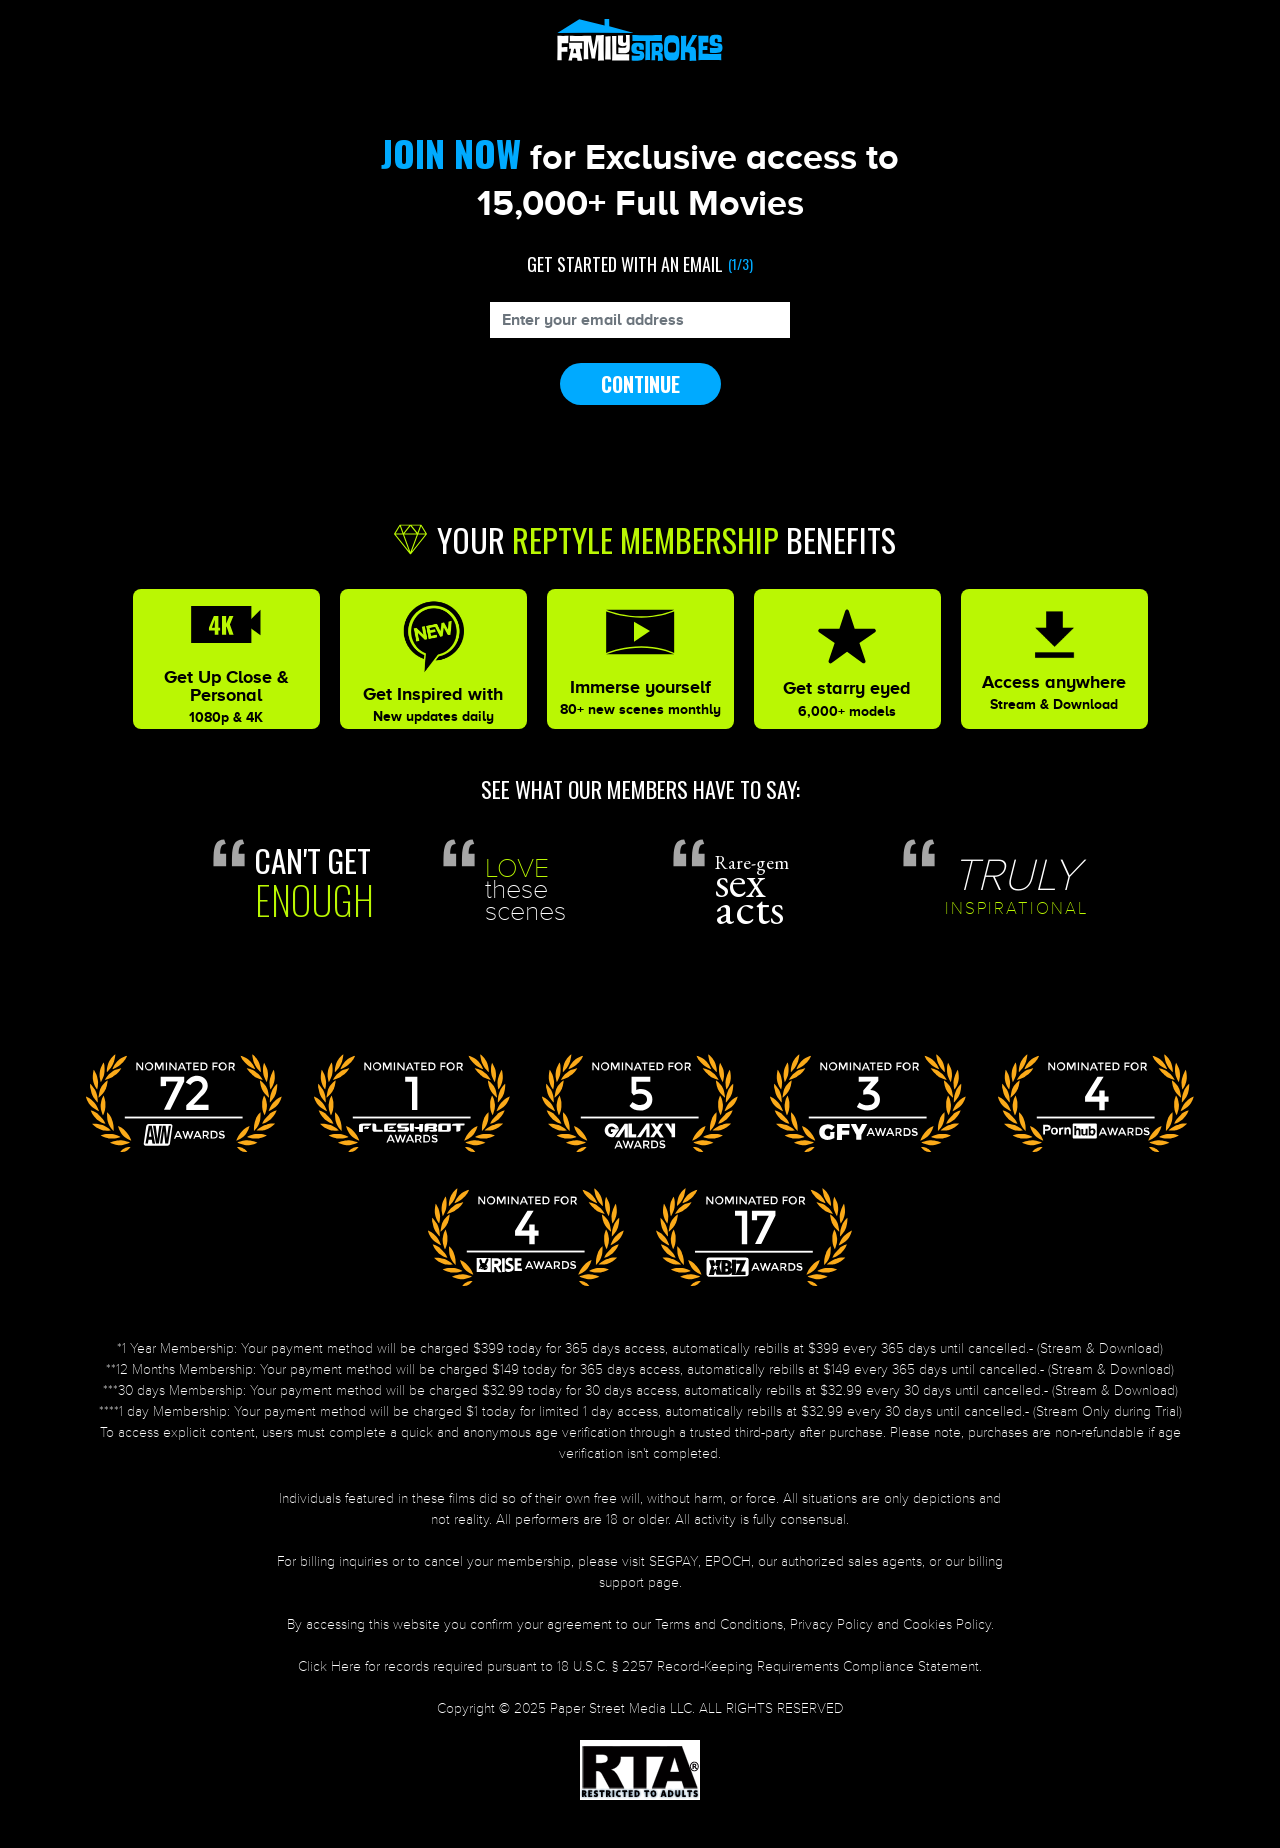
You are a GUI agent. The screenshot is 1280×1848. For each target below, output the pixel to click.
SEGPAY (673, 1561)
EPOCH (728, 1561)
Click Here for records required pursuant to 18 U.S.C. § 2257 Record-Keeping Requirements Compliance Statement (638, 1666)
